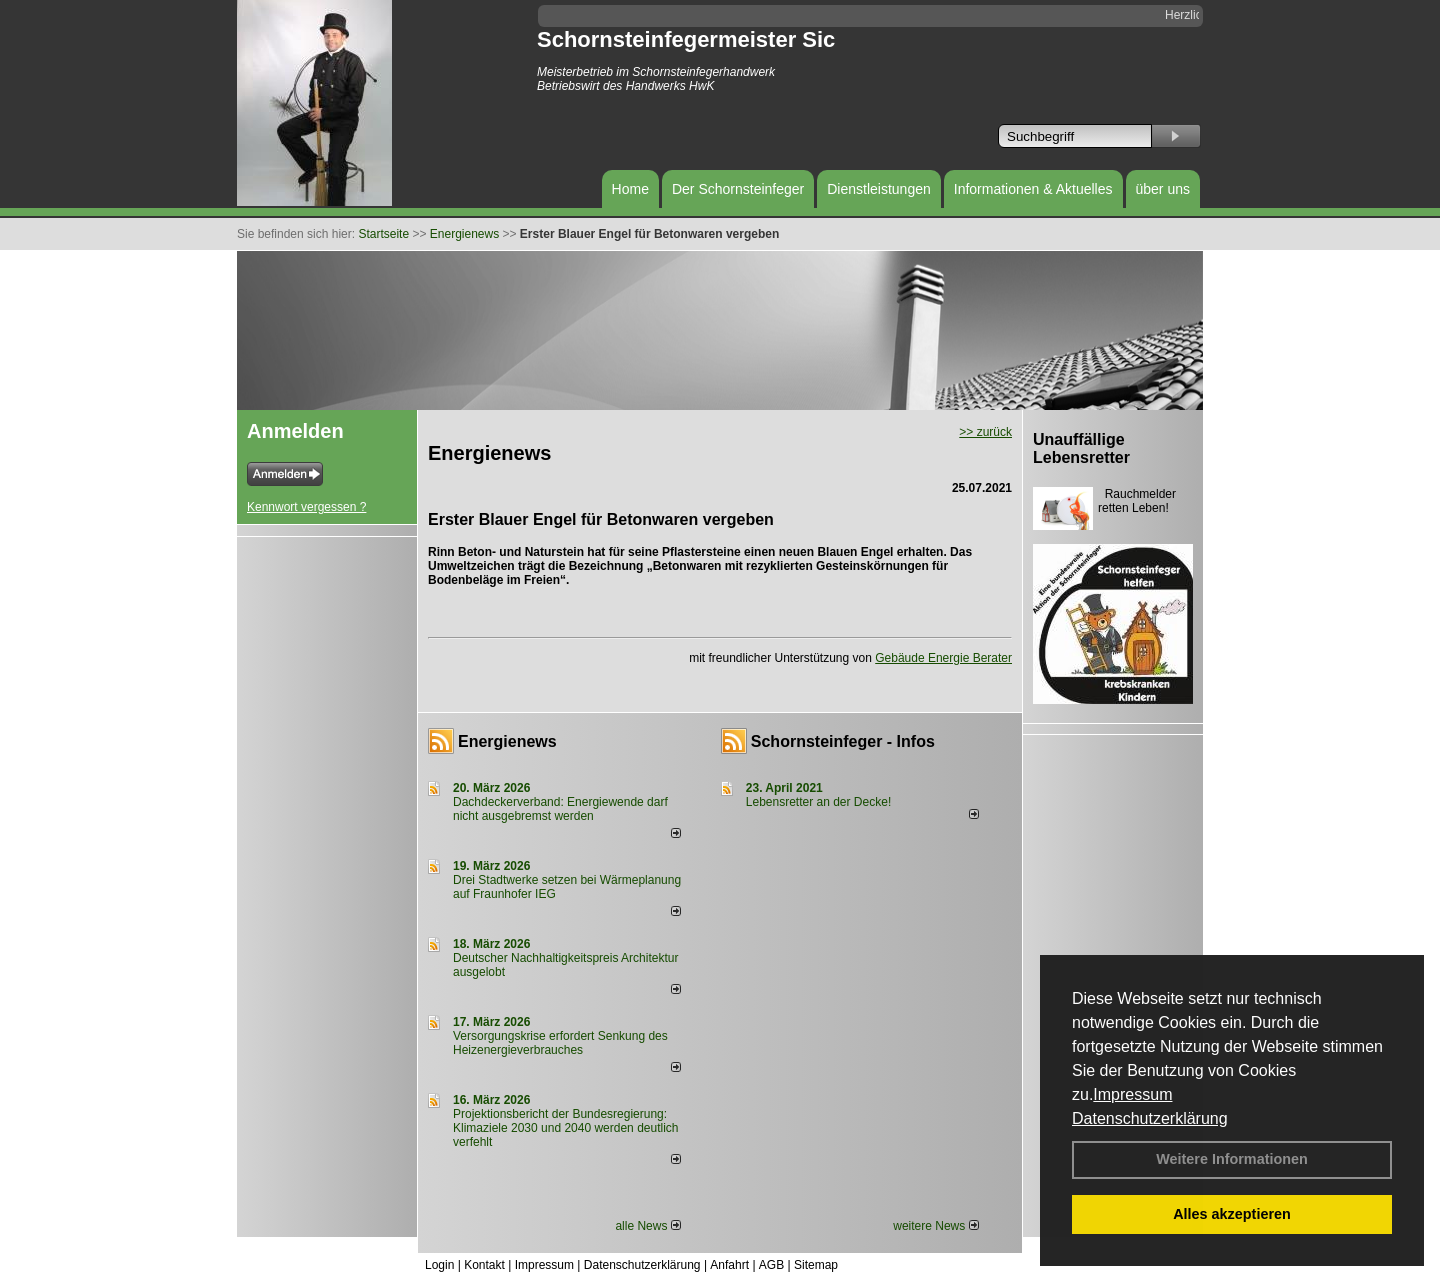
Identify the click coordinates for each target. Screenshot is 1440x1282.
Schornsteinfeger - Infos (843, 741)
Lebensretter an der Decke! (818, 802)
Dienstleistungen (879, 189)
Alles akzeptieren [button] (1232, 1214)
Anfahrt (729, 1265)
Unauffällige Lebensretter (1081, 448)
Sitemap (816, 1265)
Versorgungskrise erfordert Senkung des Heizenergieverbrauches (560, 1043)
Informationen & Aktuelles (1033, 189)
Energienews (507, 741)
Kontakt (484, 1265)
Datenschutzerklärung (1150, 1118)
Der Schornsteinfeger (738, 189)
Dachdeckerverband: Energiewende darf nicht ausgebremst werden (560, 809)
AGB (771, 1265)
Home (630, 189)
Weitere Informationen (1232, 1159)
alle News (647, 1226)
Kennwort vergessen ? (306, 507)
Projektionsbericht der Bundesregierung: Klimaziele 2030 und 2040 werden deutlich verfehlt (566, 1128)
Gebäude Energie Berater (943, 658)
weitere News (935, 1226)
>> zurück (985, 432)
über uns (1163, 189)
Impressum (1132, 1094)
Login (439, 1265)
